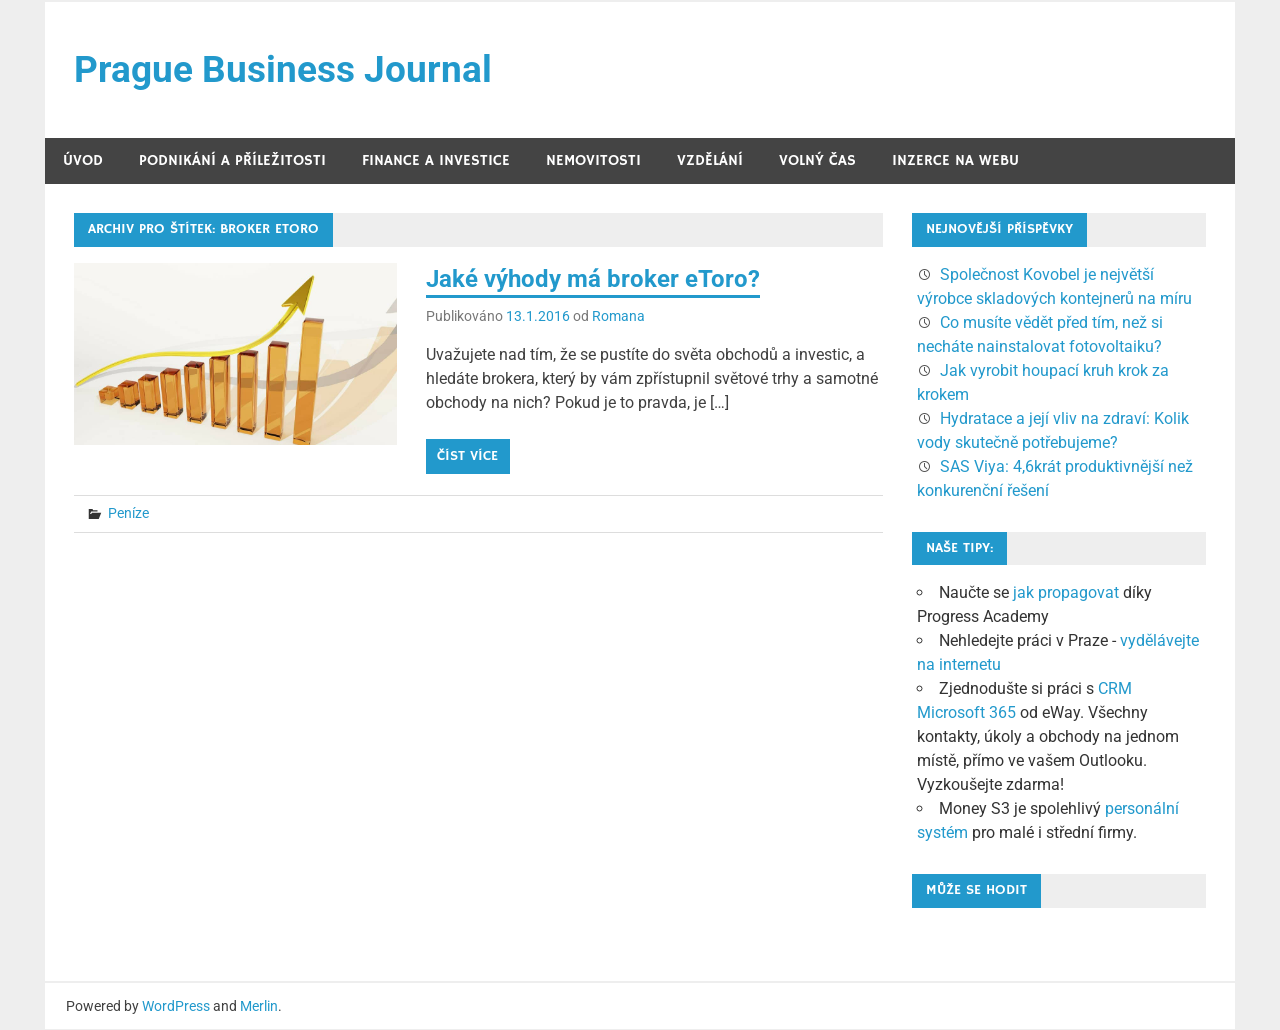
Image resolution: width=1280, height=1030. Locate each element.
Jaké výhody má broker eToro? (593, 280)
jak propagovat (1066, 593)
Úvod (83, 161)
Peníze (128, 514)
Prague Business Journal (286, 70)
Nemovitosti (593, 161)
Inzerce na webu (955, 161)
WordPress (176, 1007)
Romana (618, 317)
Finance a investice (436, 161)
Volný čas (817, 161)
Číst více (467, 457)
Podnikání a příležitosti (232, 161)
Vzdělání (710, 161)
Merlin (259, 1007)
